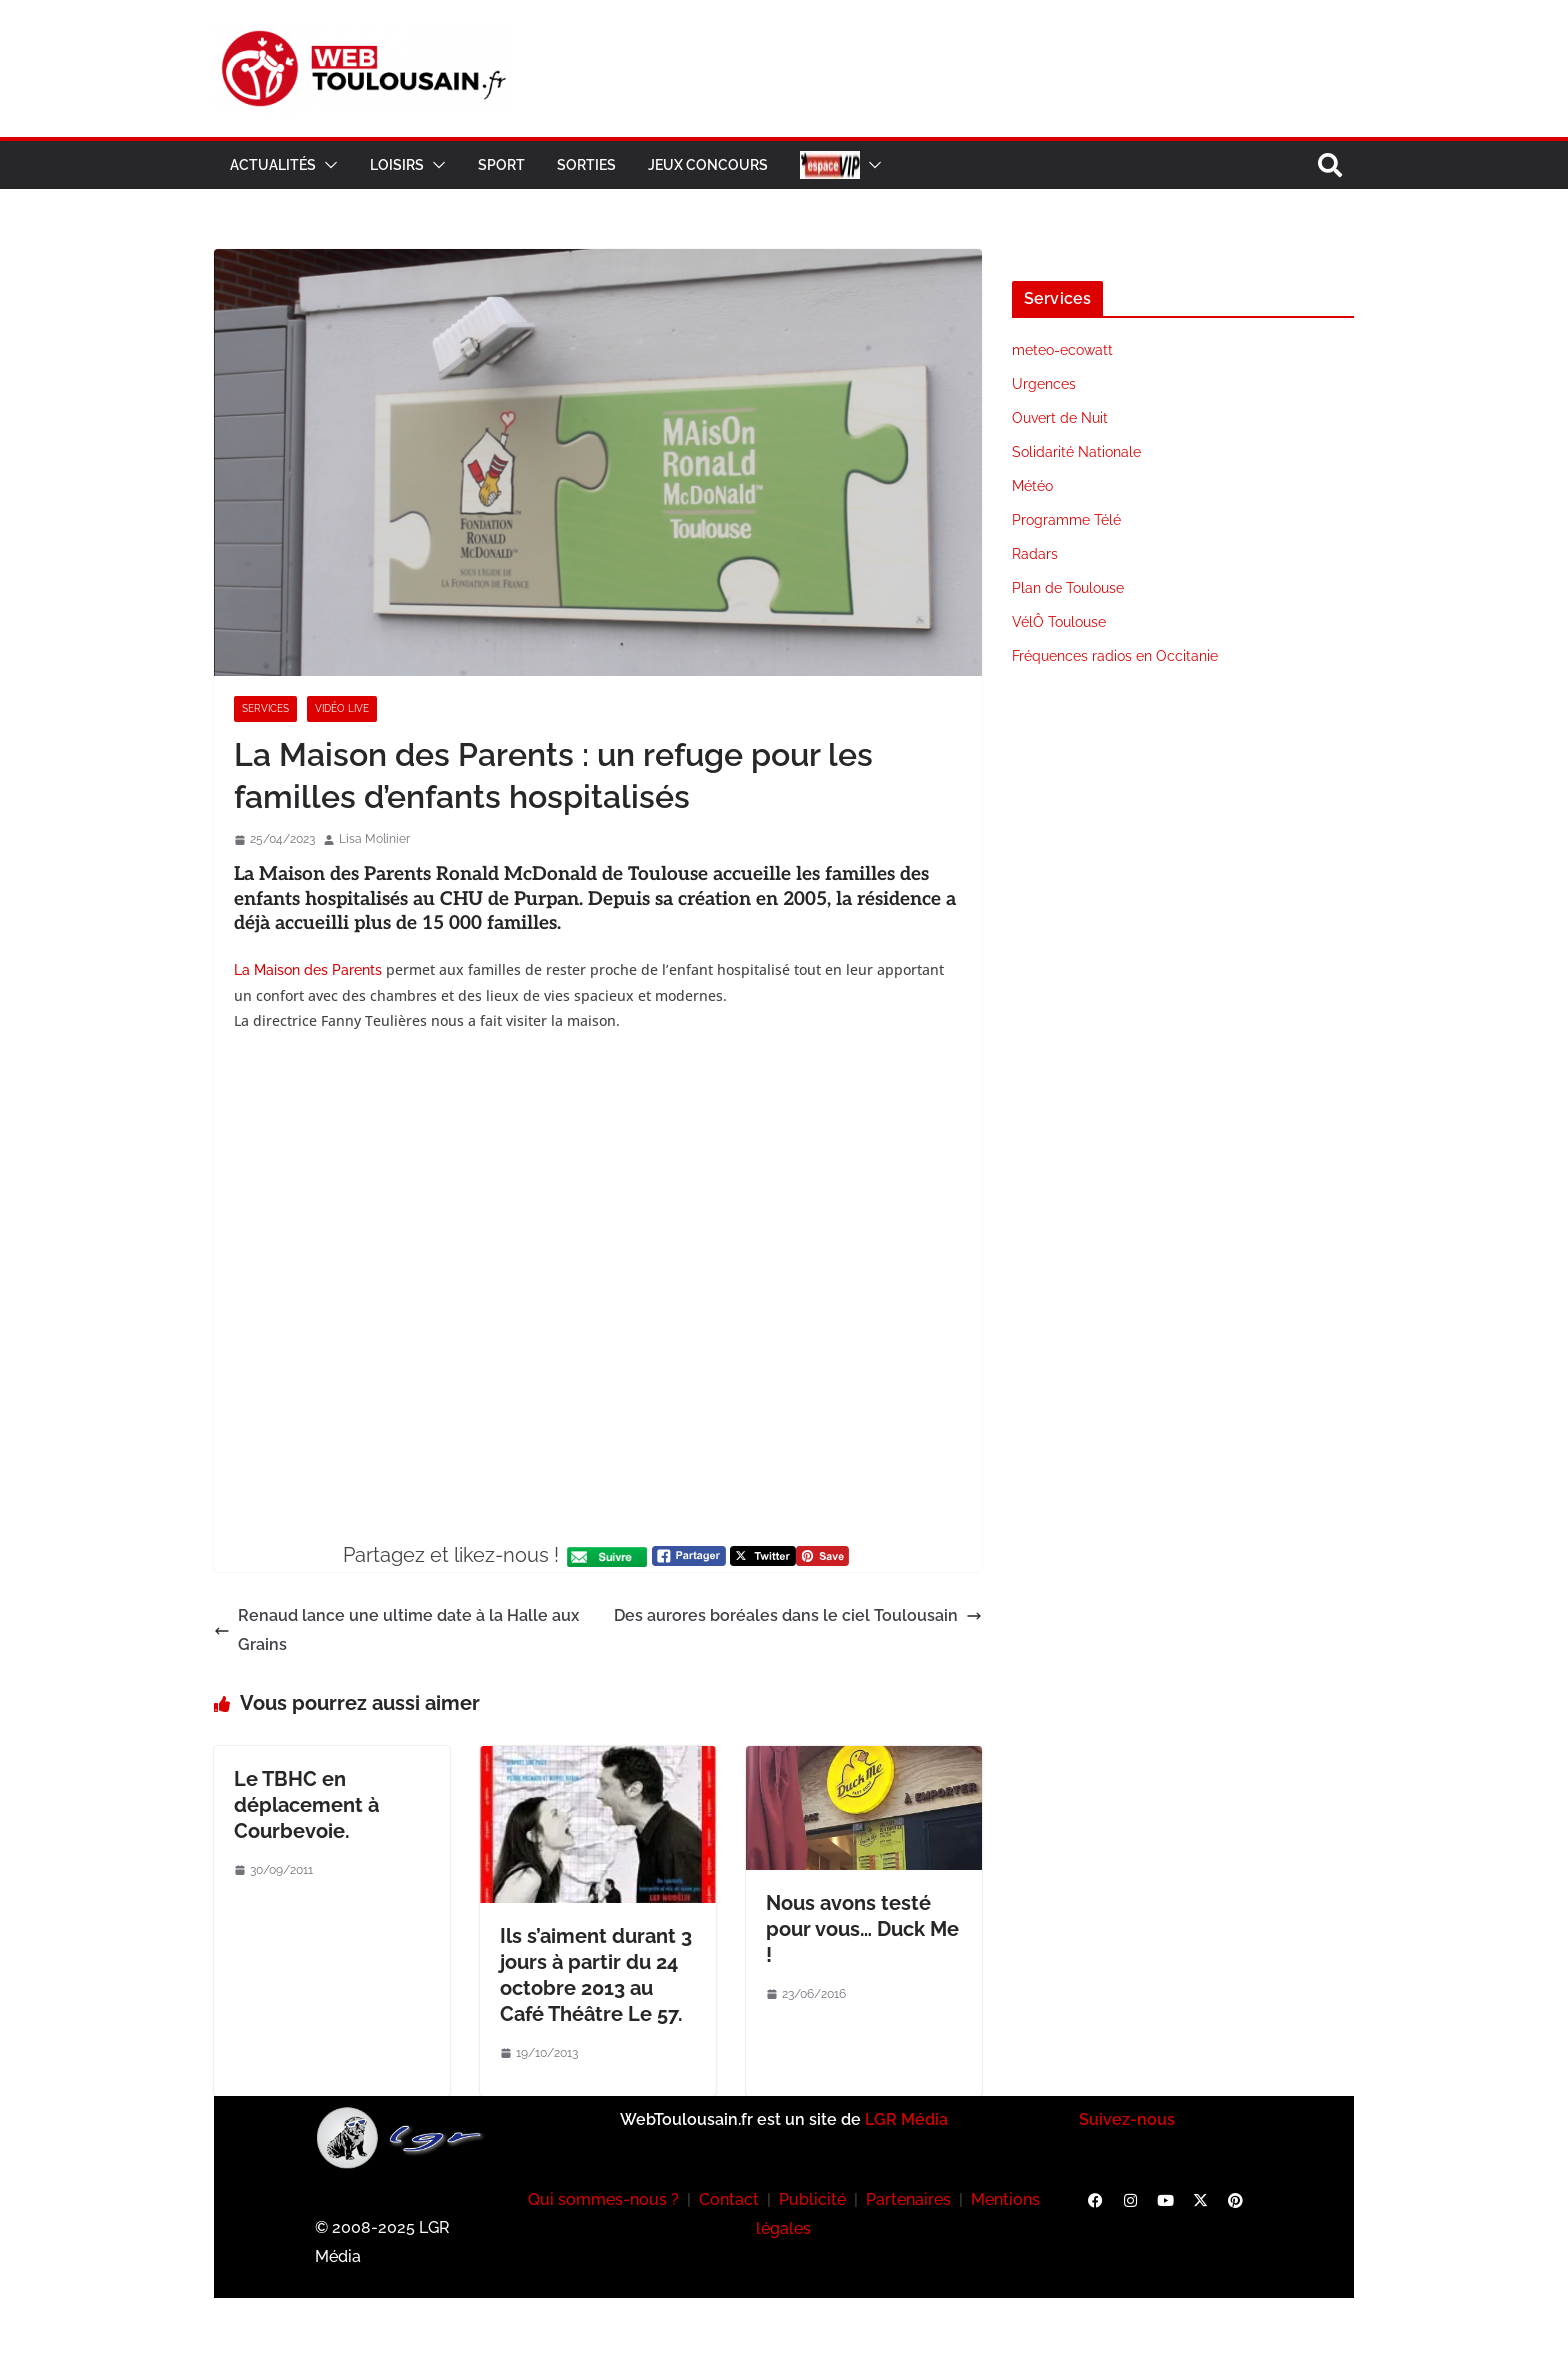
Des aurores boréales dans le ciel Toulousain (798, 1615)
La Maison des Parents (308, 970)
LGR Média (906, 2119)
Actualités (273, 165)
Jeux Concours (708, 165)
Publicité (812, 2199)
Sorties (586, 165)
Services (265, 708)
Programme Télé (1066, 520)
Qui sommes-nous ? (603, 2199)
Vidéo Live (342, 708)
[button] (327, 165)
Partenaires (908, 2199)
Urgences (1044, 384)
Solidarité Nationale (1076, 452)
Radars (1035, 554)
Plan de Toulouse (1068, 588)
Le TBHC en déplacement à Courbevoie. (306, 1805)
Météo (1032, 486)
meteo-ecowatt (1062, 350)
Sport (501, 165)
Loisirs (397, 165)
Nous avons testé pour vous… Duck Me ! (862, 1929)
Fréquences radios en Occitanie (1115, 656)
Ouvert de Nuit (1060, 418)
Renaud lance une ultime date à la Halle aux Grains (396, 1630)
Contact (729, 2199)
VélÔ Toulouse (1059, 622)
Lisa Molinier (374, 839)
